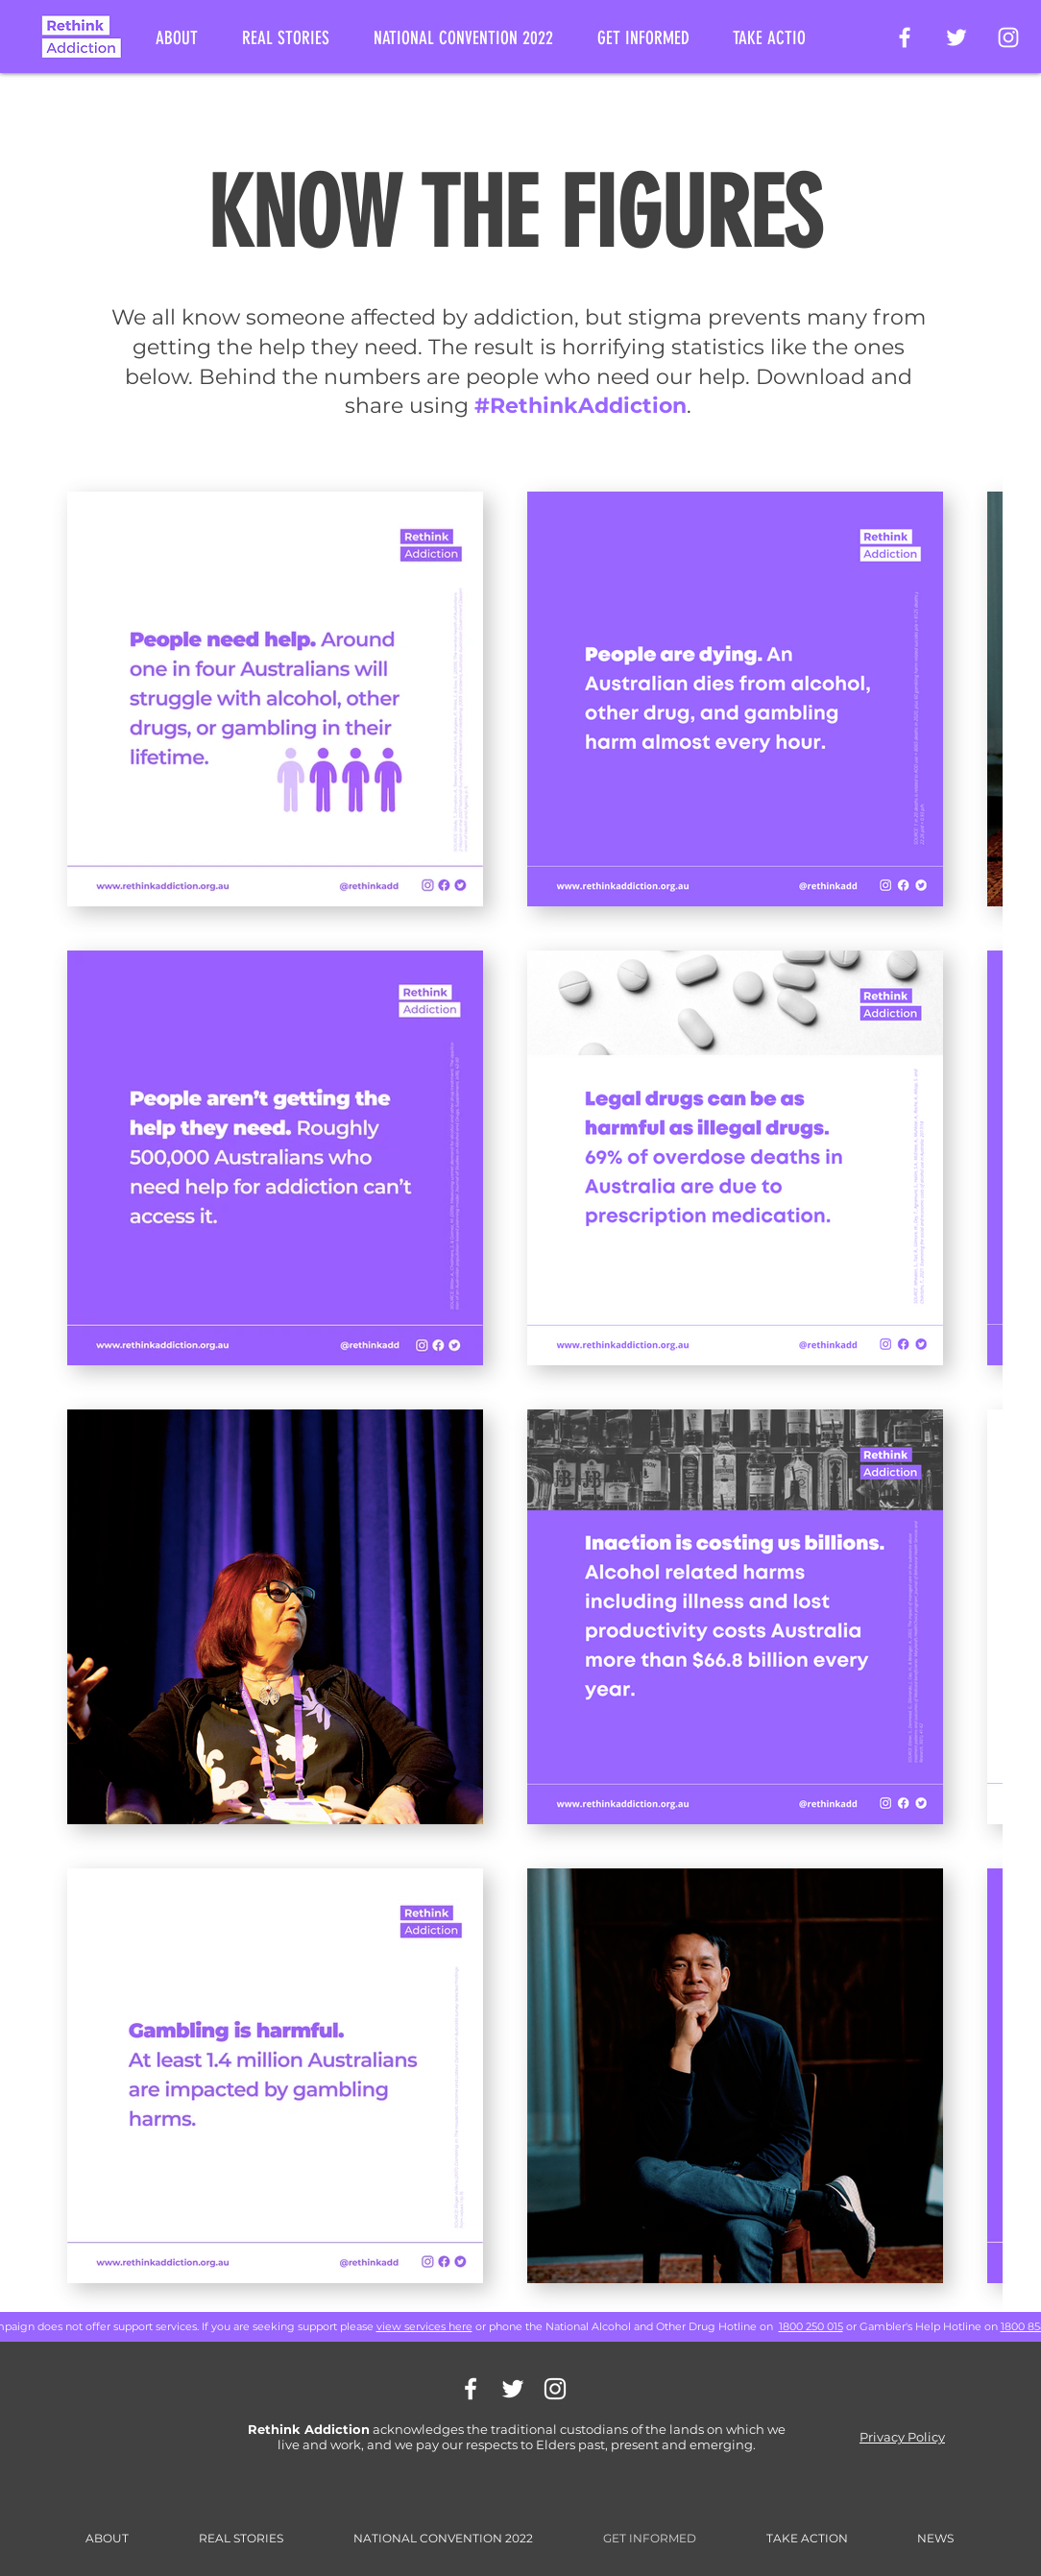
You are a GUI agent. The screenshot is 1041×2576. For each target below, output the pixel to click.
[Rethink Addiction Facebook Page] (904, 37)
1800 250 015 (811, 2326)
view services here (424, 2326)
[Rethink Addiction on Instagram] (1008, 37)
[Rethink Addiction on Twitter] (956, 37)
